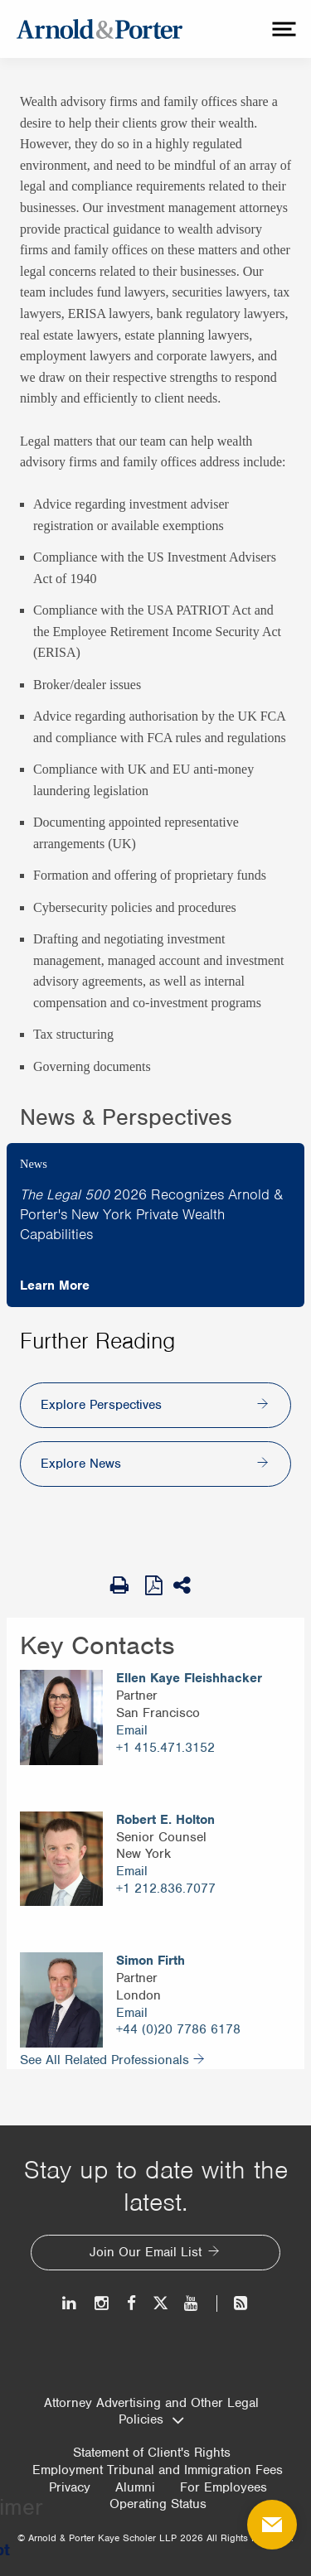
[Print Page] (123, 1585)
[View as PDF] (155, 1584)
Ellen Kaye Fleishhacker (189, 1678)
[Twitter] (160, 2303)
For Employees (223, 2487)
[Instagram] (102, 2303)
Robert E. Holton (165, 1819)
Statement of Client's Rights (152, 2452)
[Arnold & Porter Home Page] (99, 29)
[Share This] (187, 1585)
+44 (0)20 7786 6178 (178, 2029)
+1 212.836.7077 (166, 1888)
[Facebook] (131, 2303)
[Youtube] (192, 2303)
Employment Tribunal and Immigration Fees (157, 2470)
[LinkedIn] (70, 2303)
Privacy (69, 2487)
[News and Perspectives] (233, 2303)
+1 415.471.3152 (165, 1747)
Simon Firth (150, 1960)
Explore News (81, 1463)
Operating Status (158, 2504)
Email (132, 1730)
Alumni (135, 2487)
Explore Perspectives (101, 1405)
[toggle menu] (282, 29)
